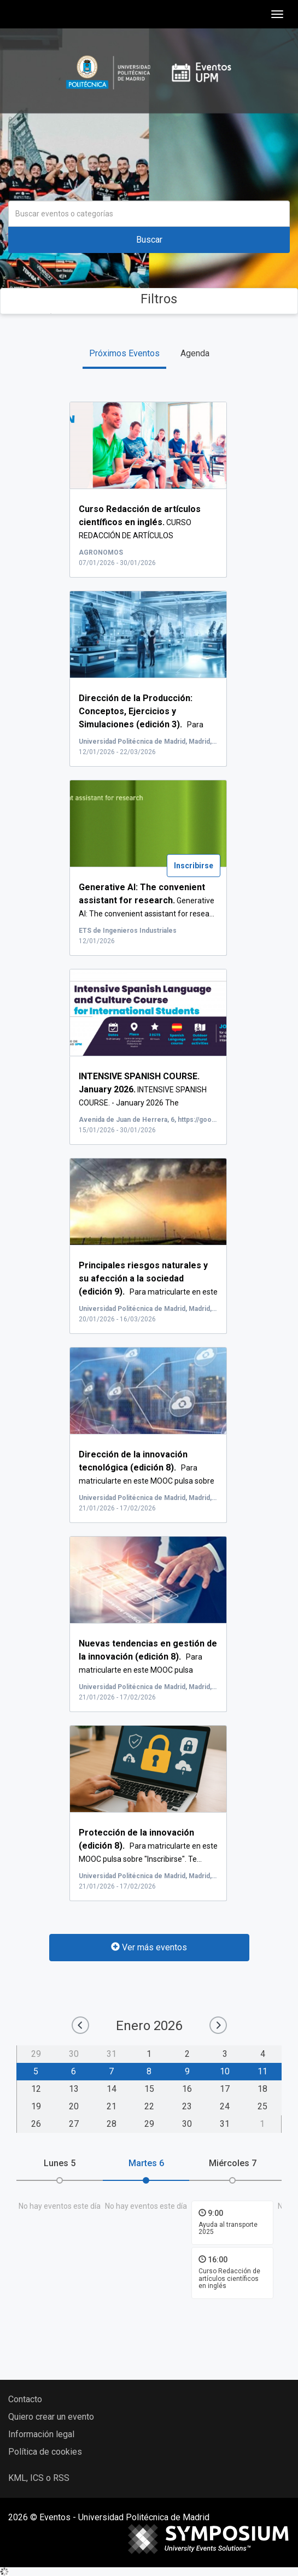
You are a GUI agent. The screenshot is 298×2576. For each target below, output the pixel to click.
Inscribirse (193, 865)
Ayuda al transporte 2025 (228, 2228)
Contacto (25, 2399)
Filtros (149, 299)
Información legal (41, 2434)
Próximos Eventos (124, 353)
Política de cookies (45, 2451)
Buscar (149, 239)
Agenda (194, 353)
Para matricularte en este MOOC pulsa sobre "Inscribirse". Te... (148, 1845)
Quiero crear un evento (51, 2417)
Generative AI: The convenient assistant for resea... (146, 900)
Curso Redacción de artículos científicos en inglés (229, 2278)
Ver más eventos (149, 1947)
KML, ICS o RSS (38, 2478)
